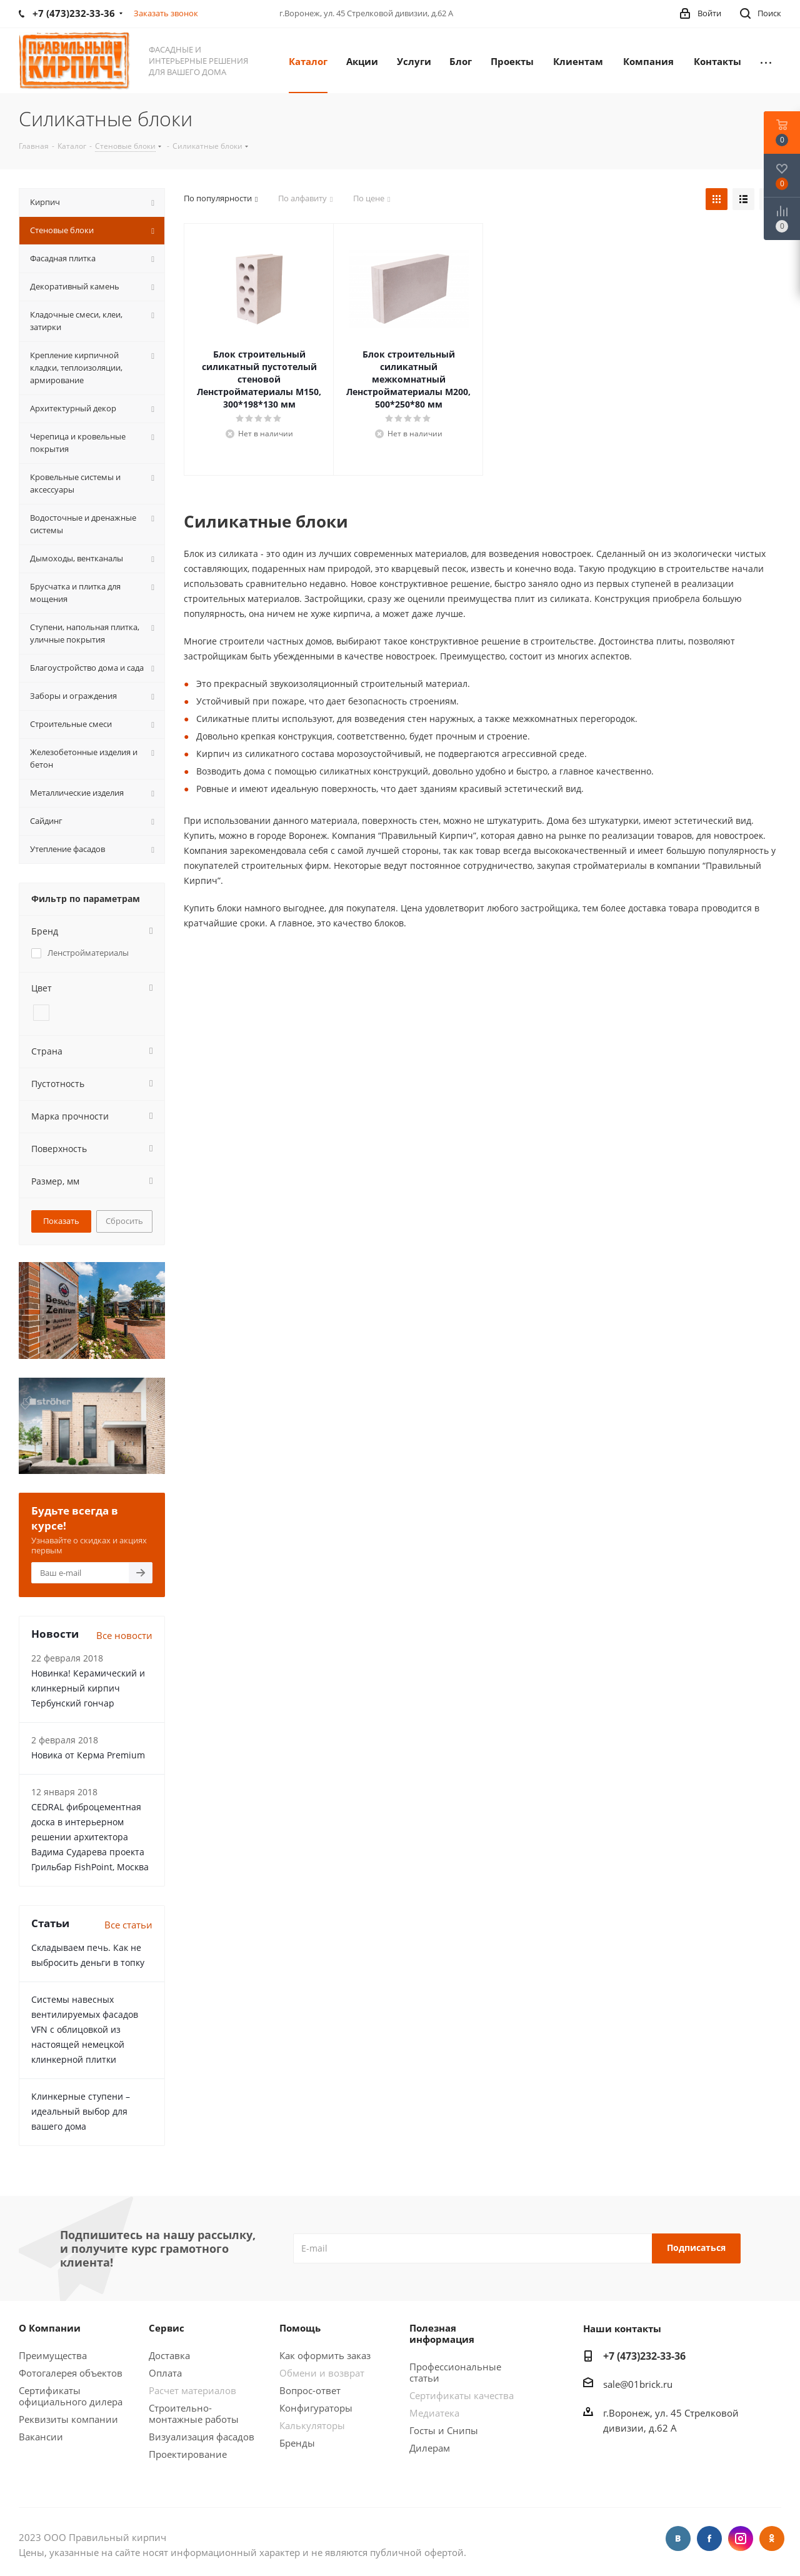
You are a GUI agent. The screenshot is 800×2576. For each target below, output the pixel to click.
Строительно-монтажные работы (194, 2413)
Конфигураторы (315, 2408)
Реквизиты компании (68, 2419)
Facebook (709, 2538)
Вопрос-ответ (310, 2390)
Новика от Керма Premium (88, 1755)
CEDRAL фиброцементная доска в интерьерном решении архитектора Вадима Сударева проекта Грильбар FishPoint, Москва (90, 1837)
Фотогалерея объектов (70, 2373)
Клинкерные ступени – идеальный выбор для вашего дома (80, 2111)
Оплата (165, 2373)
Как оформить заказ (325, 2355)
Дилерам (429, 2448)
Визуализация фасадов (201, 2436)
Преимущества (53, 2355)
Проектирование (188, 2454)
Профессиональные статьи (455, 2372)
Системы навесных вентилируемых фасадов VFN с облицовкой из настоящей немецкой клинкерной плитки (84, 2029)
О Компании (50, 2328)
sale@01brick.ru (637, 2384)
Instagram (740, 2538)
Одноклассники (771, 2538)
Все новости (124, 1635)
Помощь (300, 2328)
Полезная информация (441, 2333)
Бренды (297, 2443)
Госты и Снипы (443, 2430)
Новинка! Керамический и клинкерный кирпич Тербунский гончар (88, 1688)
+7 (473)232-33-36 (644, 2356)
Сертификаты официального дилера (70, 2396)
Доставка (169, 2355)
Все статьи (128, 1924)
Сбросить (124, 1220)
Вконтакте (678, 2538)
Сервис (166, 2328)
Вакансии (41, 2436)
